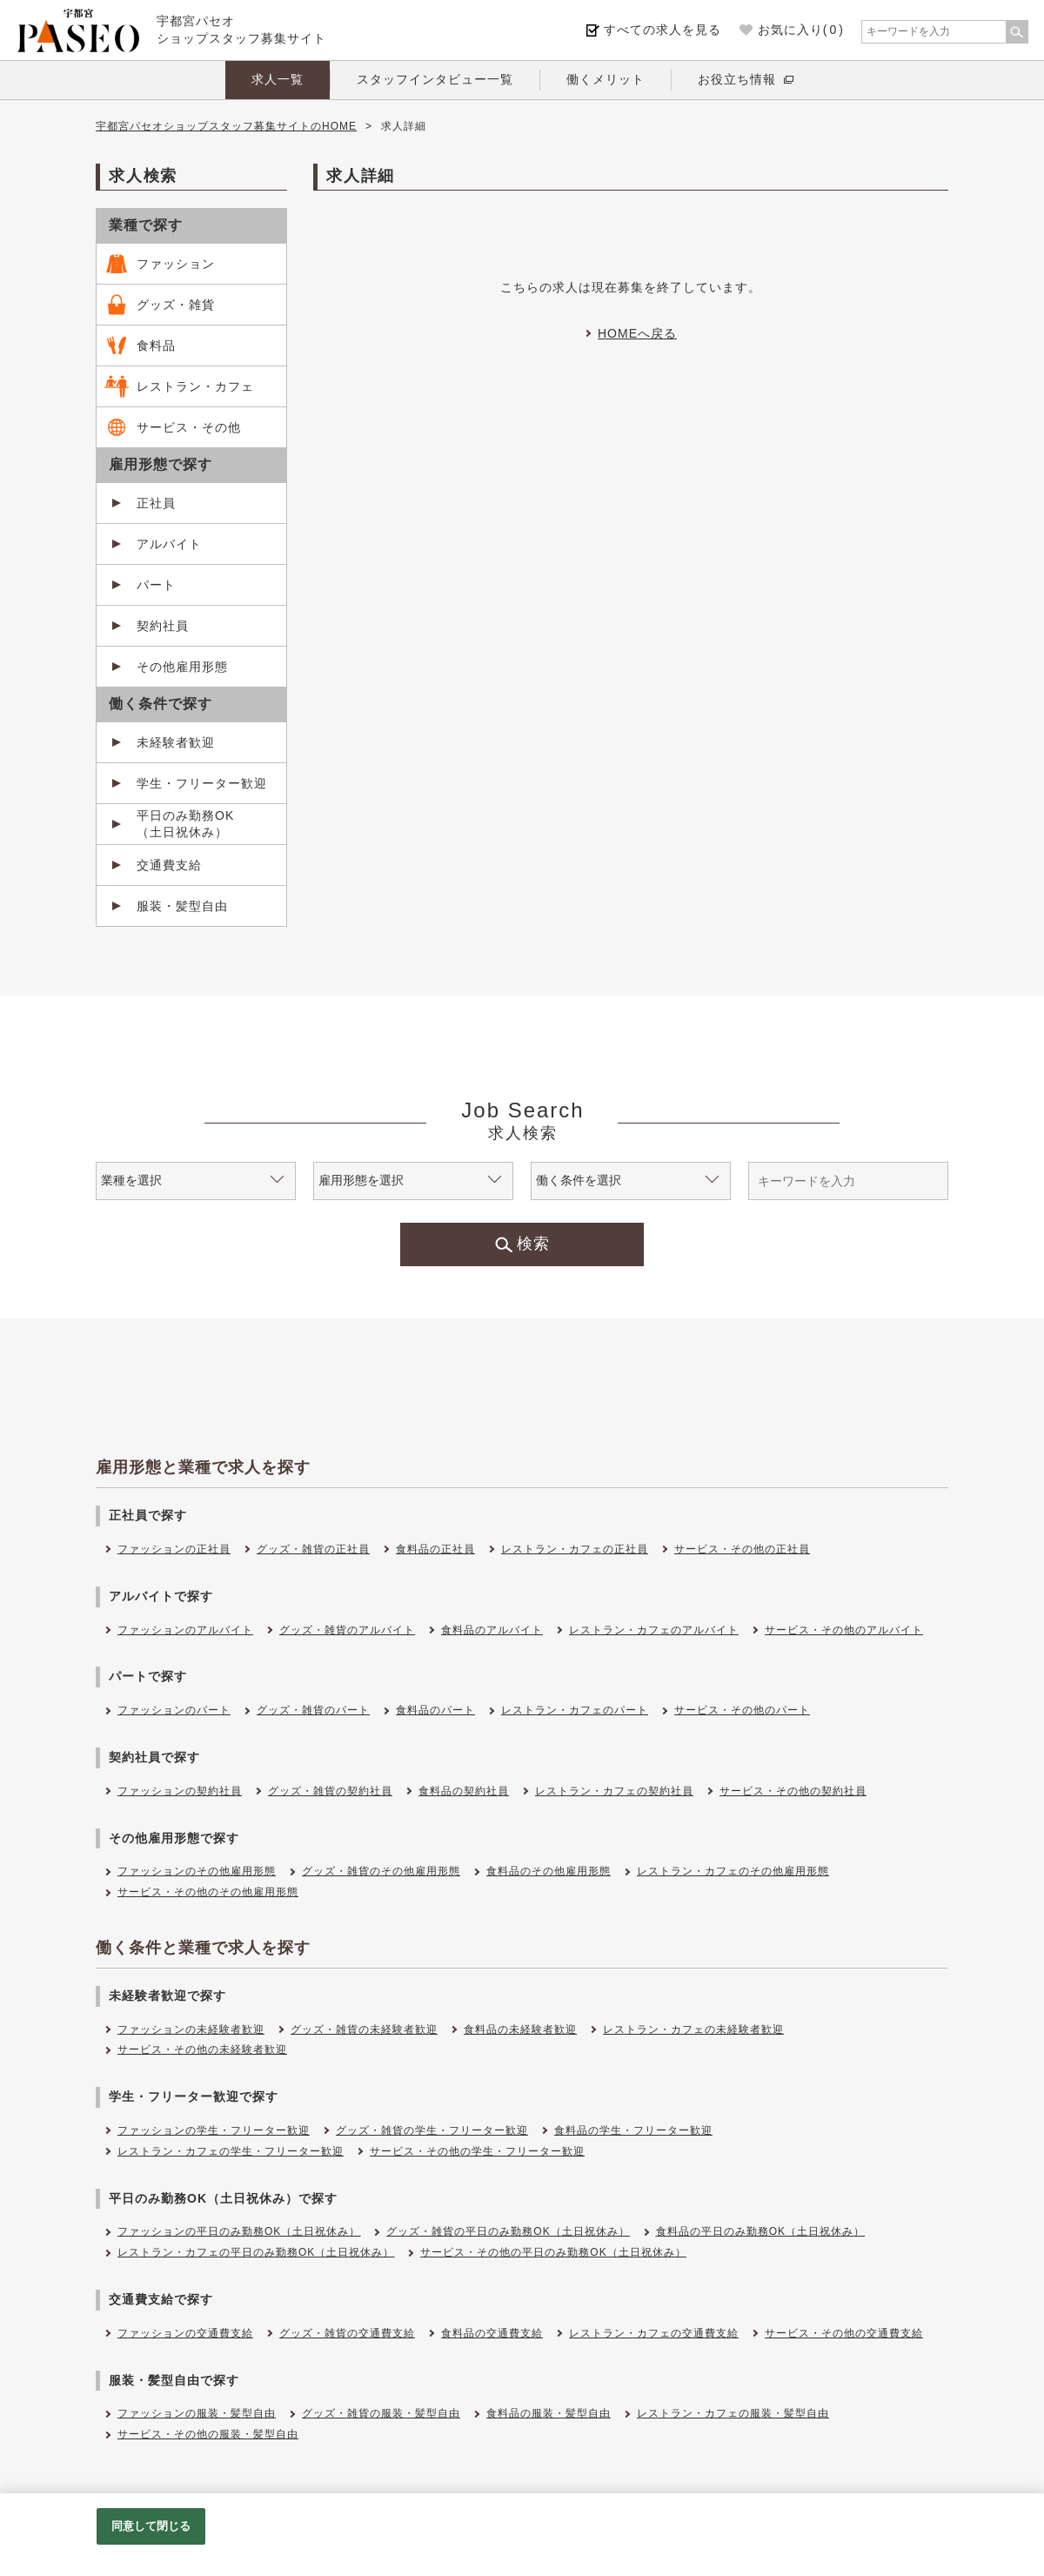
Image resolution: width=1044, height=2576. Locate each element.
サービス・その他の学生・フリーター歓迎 (477, 2151)
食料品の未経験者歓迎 (520, 2029)
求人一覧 (277, 79)
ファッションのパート (174, 1710)
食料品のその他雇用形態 (548, 1871)
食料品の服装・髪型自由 (548, 2413)
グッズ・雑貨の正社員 (313, 1549)
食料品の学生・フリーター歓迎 (633, 2130)
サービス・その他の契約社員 (793, 1791)
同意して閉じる (151, 2525)
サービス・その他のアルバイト (844, 1630)
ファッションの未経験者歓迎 (190, 2029)
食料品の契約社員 (463, 1791)
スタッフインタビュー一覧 (435, 79)
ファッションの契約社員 (179, 1791)
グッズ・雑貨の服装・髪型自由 (381, 2413)
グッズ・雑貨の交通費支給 (347, 2333)
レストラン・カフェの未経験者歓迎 (693, 2029)
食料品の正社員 (435, 1549)
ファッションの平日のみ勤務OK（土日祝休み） (238, 2231)
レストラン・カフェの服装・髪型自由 (733, 2413)
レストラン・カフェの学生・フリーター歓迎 (230, 2151)
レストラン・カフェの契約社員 (614, 1791)
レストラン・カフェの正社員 (574, 1549)
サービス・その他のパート (742, 1710)
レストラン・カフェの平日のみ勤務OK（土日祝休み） (255, 2252)
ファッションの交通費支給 (185, 2333)
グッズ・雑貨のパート (313, 1710)
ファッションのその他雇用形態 (196, 1871)
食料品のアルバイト (492, 1630)
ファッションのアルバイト (185, 1630)
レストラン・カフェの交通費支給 (654, 2333)
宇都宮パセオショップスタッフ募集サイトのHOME (226, 126)
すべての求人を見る (662, 30)
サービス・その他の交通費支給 (844, 2333)
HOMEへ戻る (637, 333)
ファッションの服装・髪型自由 (196, 2413)
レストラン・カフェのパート (574, 1710)
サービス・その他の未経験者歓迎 (202, 2049)
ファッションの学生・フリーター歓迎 (213, 2130)
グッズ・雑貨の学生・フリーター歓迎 (432, 2130)
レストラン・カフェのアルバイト (654, 1630)
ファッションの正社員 (174, 1549)
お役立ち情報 (737, 79)
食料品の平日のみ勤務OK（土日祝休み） (760, 2231)
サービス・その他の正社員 (742, 1549)
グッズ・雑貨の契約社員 (330, 1791)
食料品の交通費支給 (492, 2333)
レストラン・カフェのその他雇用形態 (733, 1871)
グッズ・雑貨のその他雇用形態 (381, 1871)
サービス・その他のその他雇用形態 (207, 1892)
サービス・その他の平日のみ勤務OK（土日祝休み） (553, 2252)
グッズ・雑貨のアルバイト (347, 1630)
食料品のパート (435, 1710)
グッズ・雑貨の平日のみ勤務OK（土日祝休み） (507, 2231)
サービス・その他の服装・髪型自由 (207, 2434)
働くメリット (605, 79)
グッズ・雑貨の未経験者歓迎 (364, 2029)
